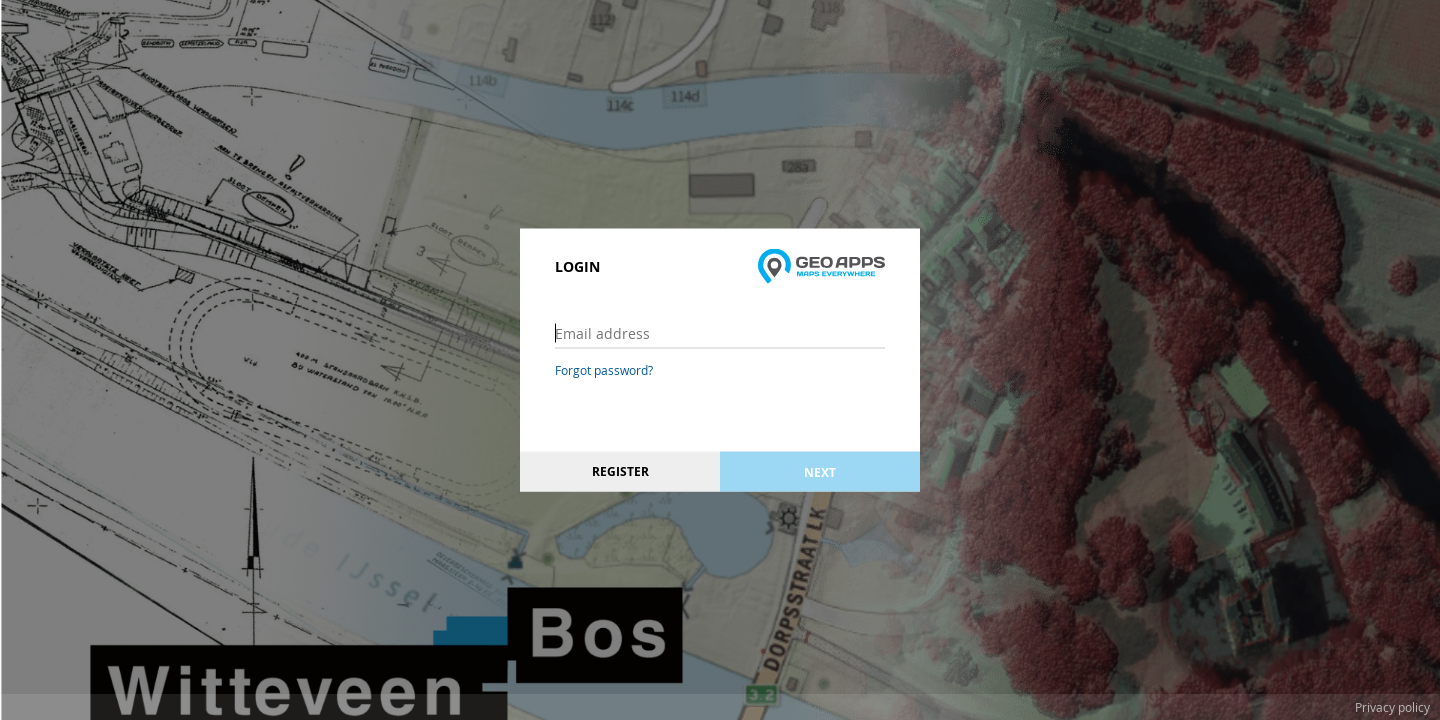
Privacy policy (1392, 707)
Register (620, 471)
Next (820, 471)
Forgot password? (604, 370)
